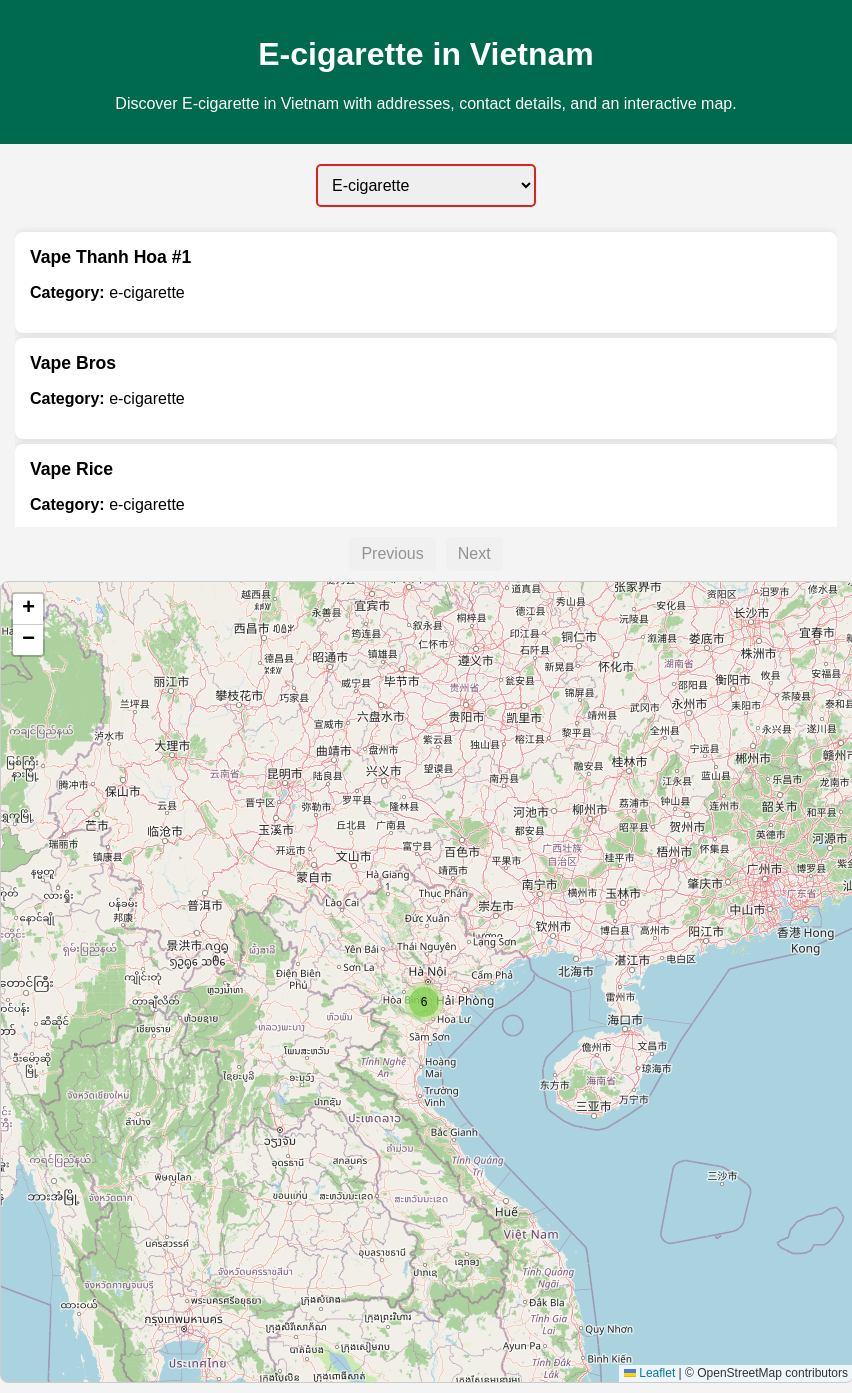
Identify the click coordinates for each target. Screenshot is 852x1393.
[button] (424, 1002)
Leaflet (649, 1373)
